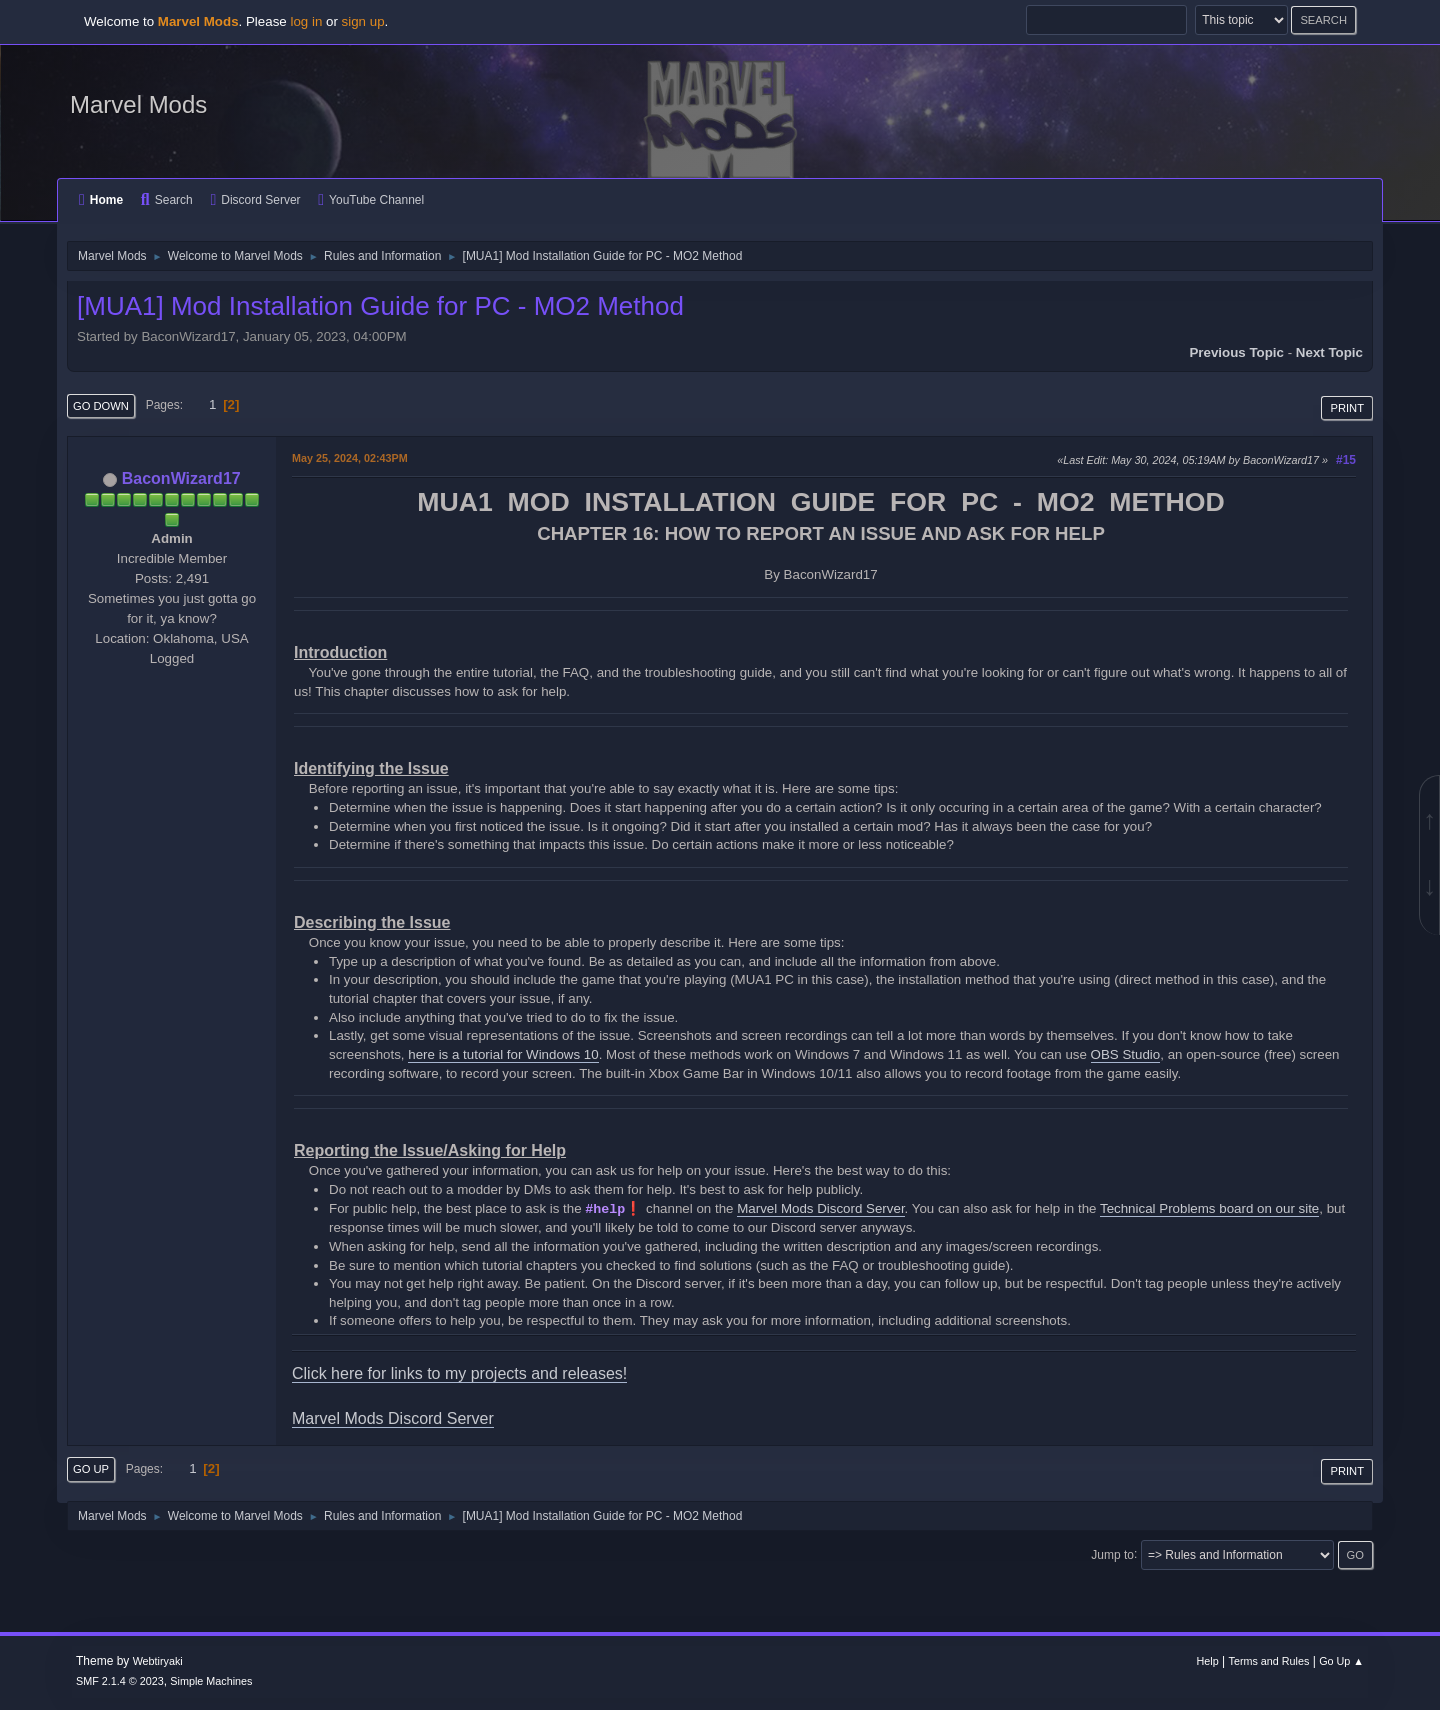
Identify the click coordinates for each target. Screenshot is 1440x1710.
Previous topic (1236, 352)
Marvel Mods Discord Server (820, 1208)
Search (167, 200)
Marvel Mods (138, 104)
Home (101, 200)
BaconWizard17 (181, 478)
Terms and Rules (1269, 1661)
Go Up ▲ (1341, 1661)
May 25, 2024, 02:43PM (350, 458)
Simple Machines (211, 1681)
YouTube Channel (371, 200)
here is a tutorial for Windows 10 (503, 1054)
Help (1208, 1661)
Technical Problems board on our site (1209, 1208)
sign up (363, 21)
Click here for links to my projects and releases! (459, 1373)
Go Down (101, 406)
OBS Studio (1126, 1054)
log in (306, 21)
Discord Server (255, 200)
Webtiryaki (158, 1661)
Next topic (1329, 352)
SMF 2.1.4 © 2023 (120, 1681)
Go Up (91, 1469)
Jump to (1112, 1554)
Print (1347, 408)
